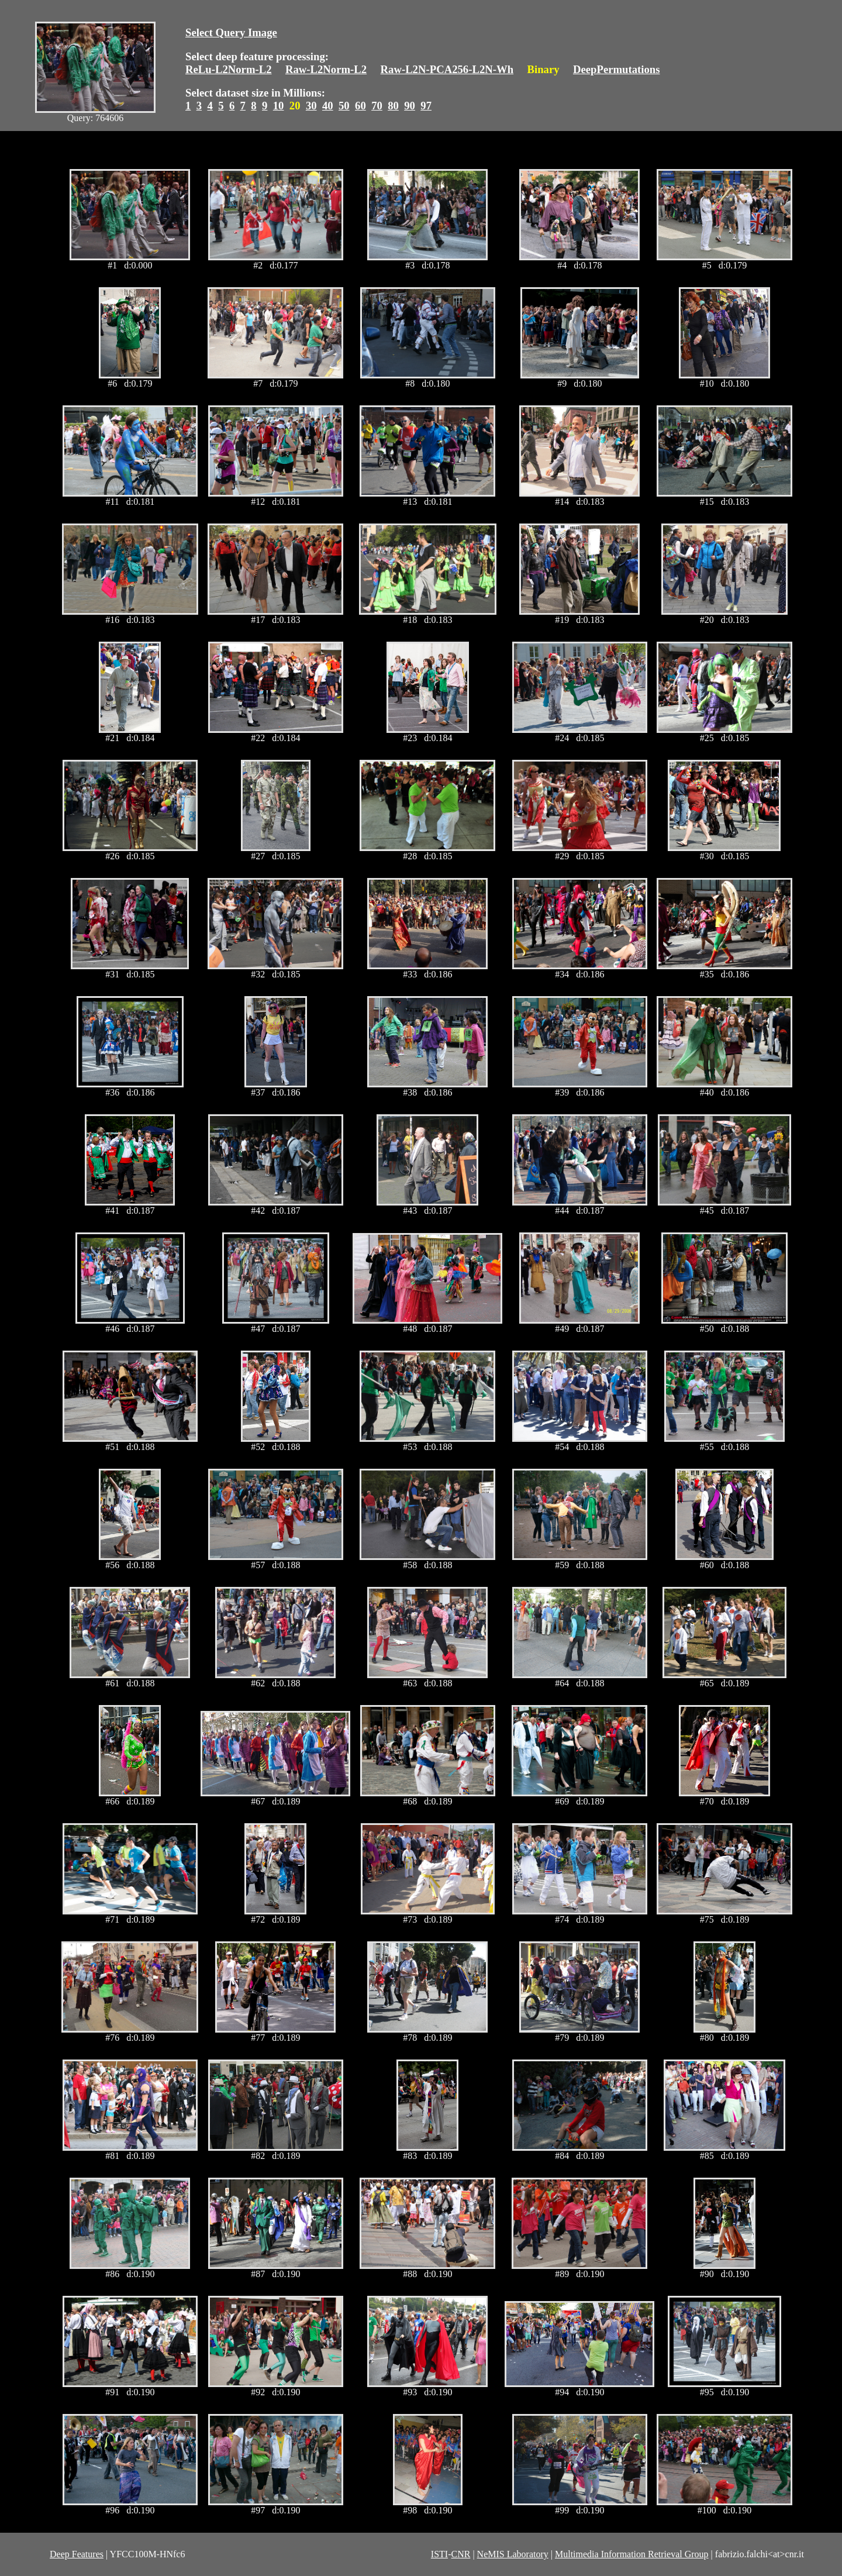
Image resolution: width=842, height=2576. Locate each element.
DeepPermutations (616, 69)
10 (278, 105)
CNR (460, 2554)
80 (393, 105)
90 (409, 105)
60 (360, 105)
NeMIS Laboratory (512, 2554)
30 (311, 105)
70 (376, 105)
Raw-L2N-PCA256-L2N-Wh (447, 69)
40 (327, 105)
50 (344, 105)
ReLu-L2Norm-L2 (228, 69)
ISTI (439, 2554)
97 (426, 105)
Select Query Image (231, 32)
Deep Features (76, 2554)
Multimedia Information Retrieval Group (632, 2554)
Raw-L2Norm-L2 (326, 69)
